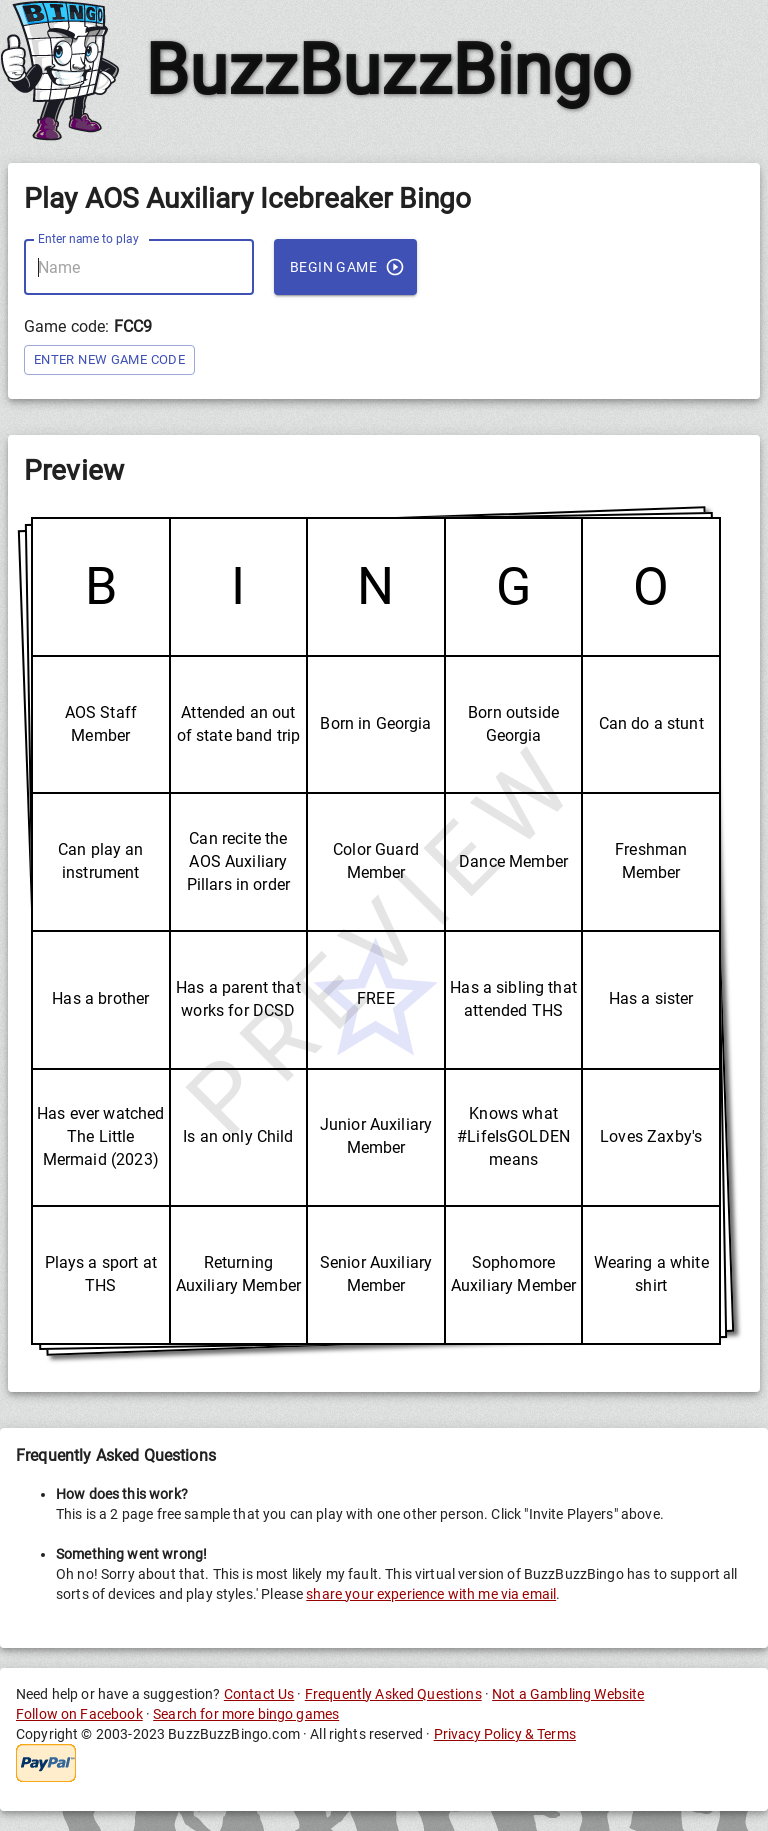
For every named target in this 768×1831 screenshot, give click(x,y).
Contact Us (259, 1694)
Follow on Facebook (79, 1714)
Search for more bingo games (246, 1714)
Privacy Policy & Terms (505, 1734)
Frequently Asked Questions (393, 1694)
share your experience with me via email (431, 1594)
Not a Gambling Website (568, 1694)
